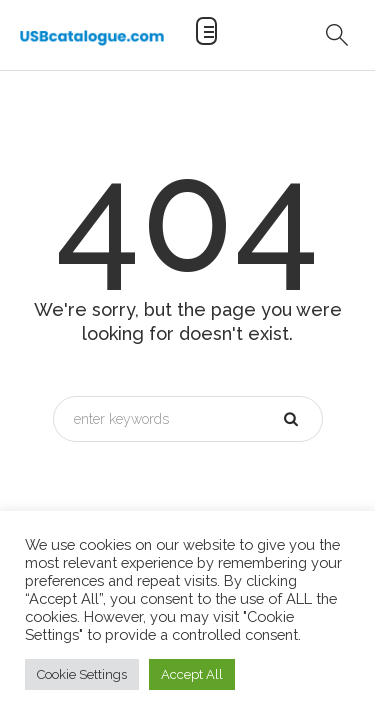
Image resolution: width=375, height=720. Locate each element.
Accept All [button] (192, 674)
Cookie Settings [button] (82, 674)
